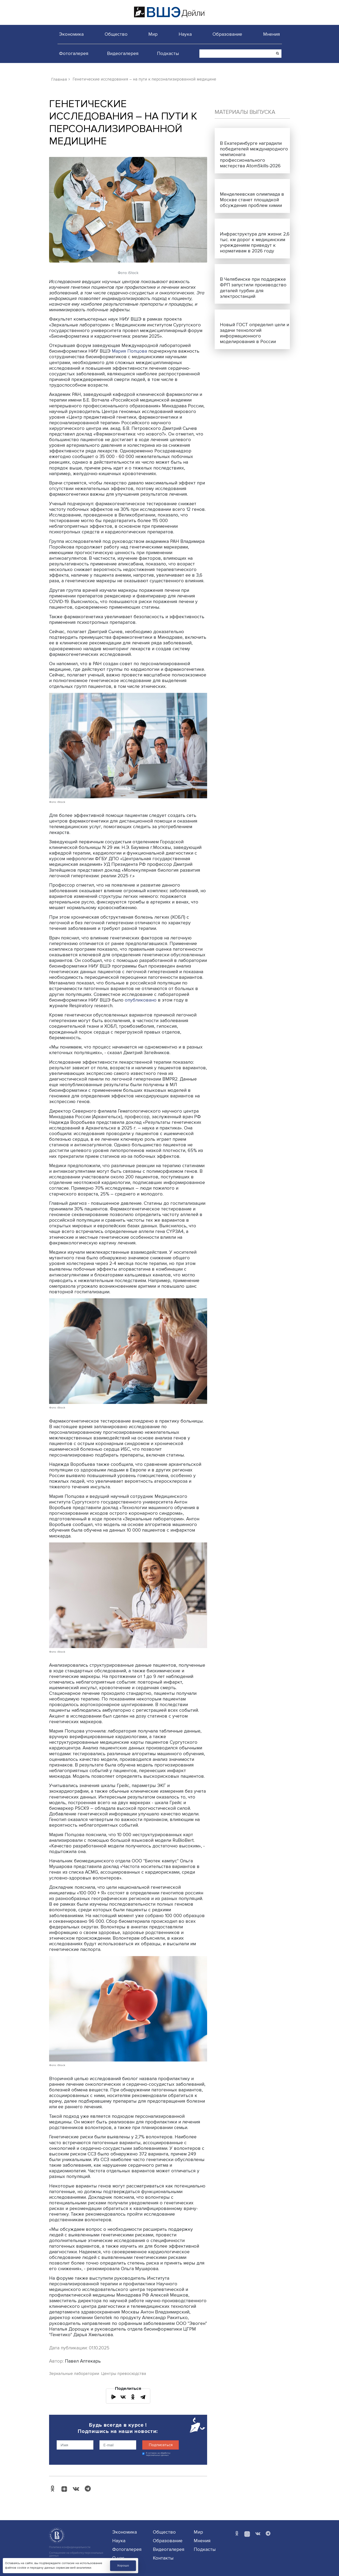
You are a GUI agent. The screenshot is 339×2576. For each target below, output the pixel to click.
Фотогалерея (73, 53)
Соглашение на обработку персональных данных (76, 2554)
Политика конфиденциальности (69, 2547)
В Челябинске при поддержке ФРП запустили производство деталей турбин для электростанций (253, 287)
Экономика (71, 34)
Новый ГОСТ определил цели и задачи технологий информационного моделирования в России (254, 333)
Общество (116, 34)
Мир (153, 34)
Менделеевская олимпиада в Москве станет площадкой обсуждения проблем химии (252, 199)
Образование (227, 34)
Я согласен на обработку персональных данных (158, 2454)
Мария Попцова (129, 351)
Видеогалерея (123, 53)
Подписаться (161, 2444)
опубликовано (141, 1000)
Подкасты (168, 53)
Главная (59, 79)
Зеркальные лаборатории (74, 2373)
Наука (185, 34)
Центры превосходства (123, 2373)
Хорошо (123, 2565)
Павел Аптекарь (83, 2361)
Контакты (163, 2558)
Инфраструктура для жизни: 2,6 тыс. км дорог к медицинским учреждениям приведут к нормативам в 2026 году (254, 242)
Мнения (271, 34)
